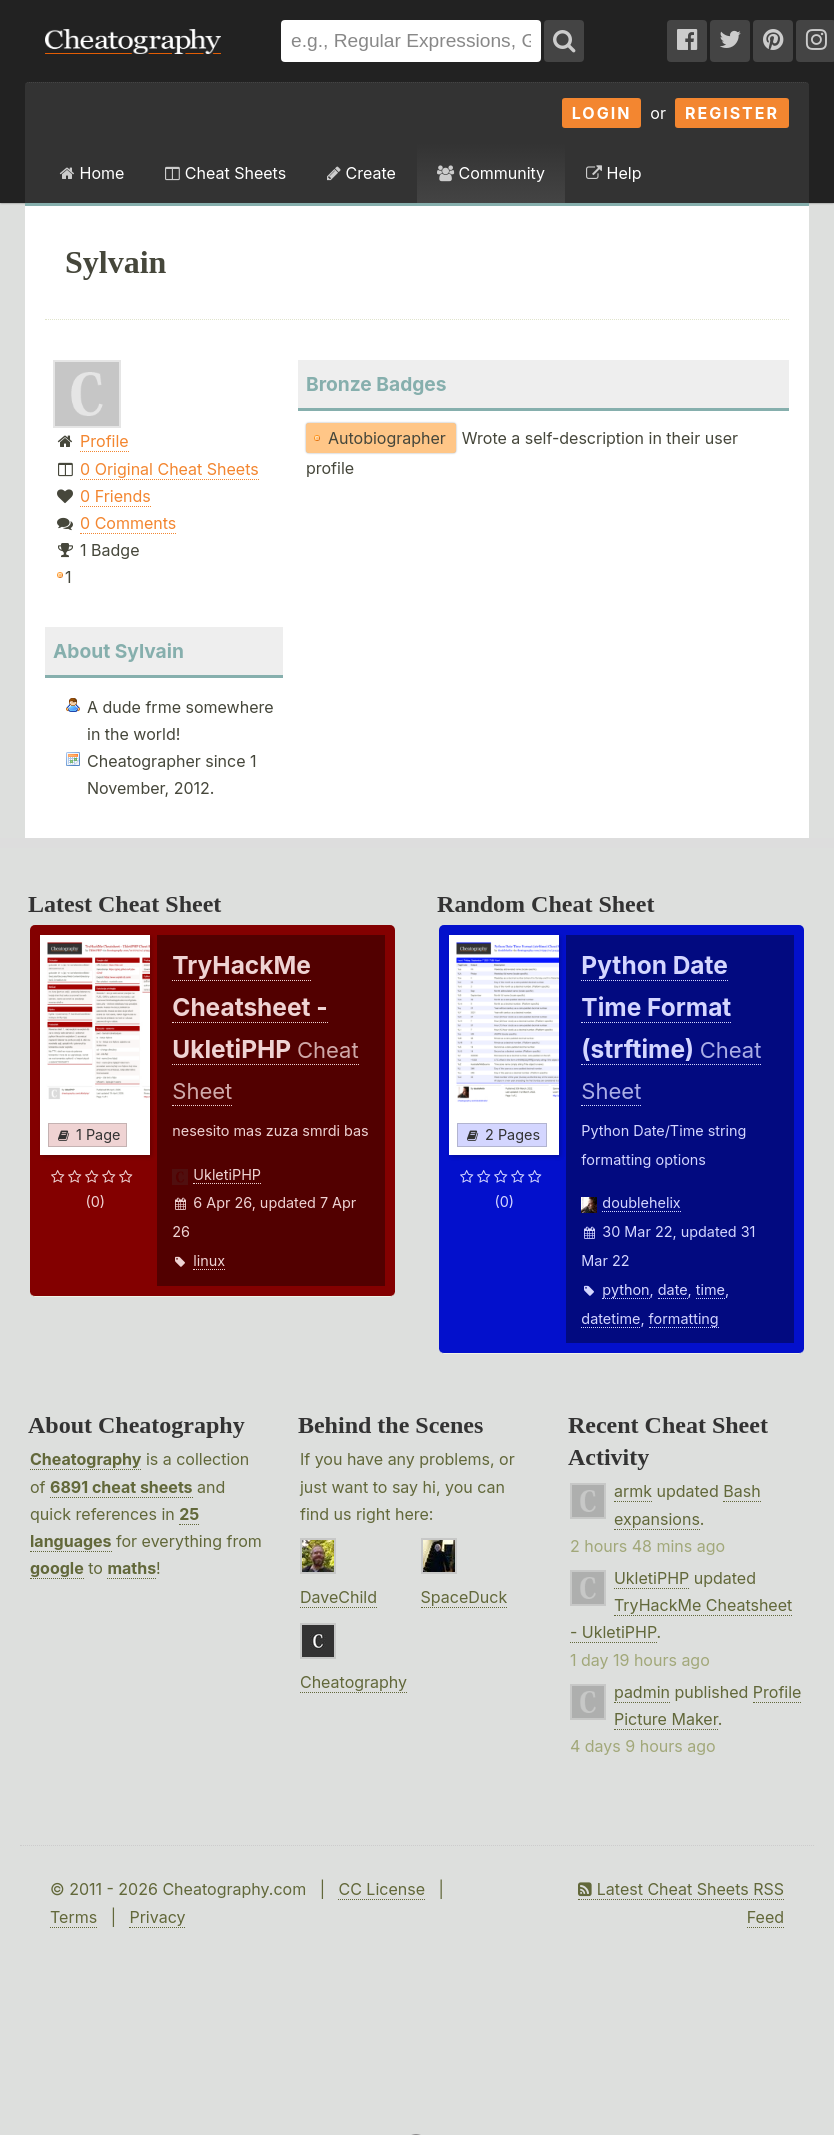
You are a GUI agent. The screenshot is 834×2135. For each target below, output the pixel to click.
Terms (73, 1917)
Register (732, 113)
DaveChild (338, 1597)
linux (209, 1260)
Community (491, 173)
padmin (642, 1692)
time (710, 1289)
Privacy (157, 1917)
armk (633, 1491)
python (625, 1289)
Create (361, 173)
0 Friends (115, 496)
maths (131, 1568)
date (673, 1289)
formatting (684, 1318)
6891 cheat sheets (121, 1487)
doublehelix (641, 1202)
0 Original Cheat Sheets (169, 469)
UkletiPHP (227, 1174)
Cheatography (85, 1459)
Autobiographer (387, 438)
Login (602, 113)
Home (92, 173)
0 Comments (128, 523)
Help (613, 173)
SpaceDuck (464, 1597)
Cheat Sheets (225, 173)
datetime (610, 1318)
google (57, 1568)
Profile (104, 441)
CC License (381, 1889)
